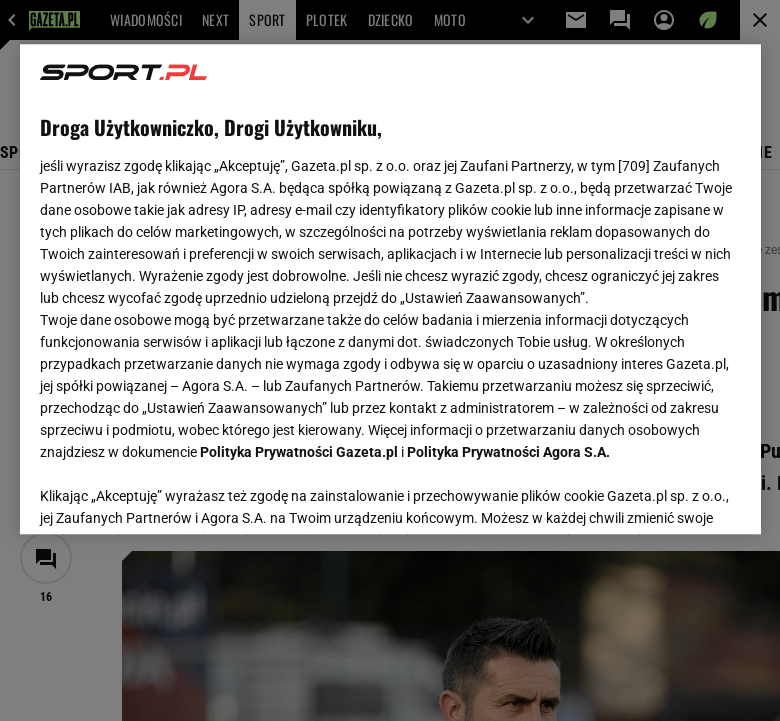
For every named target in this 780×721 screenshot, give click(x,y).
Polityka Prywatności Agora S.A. (508, 452)
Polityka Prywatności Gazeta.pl (299, 452)
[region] (390, 289)
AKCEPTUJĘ (672, 495)
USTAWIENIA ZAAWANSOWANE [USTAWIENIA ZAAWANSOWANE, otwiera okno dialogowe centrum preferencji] (170, 494)
